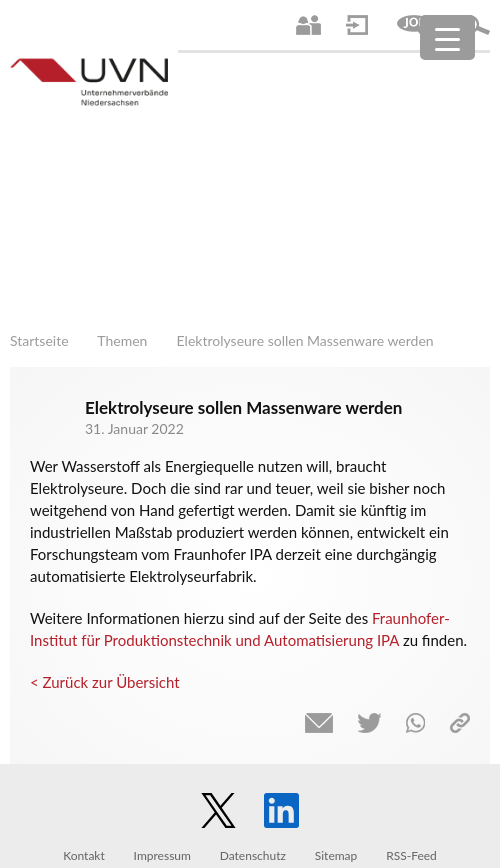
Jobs (414, 25)
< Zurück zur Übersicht (105, 682)
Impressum (162, 855)
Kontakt (84, 855)
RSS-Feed (411, 855)
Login (357, 25)
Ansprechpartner (308, 25)
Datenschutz (253, 855)
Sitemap (336, 855)
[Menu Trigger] (447, 37)
